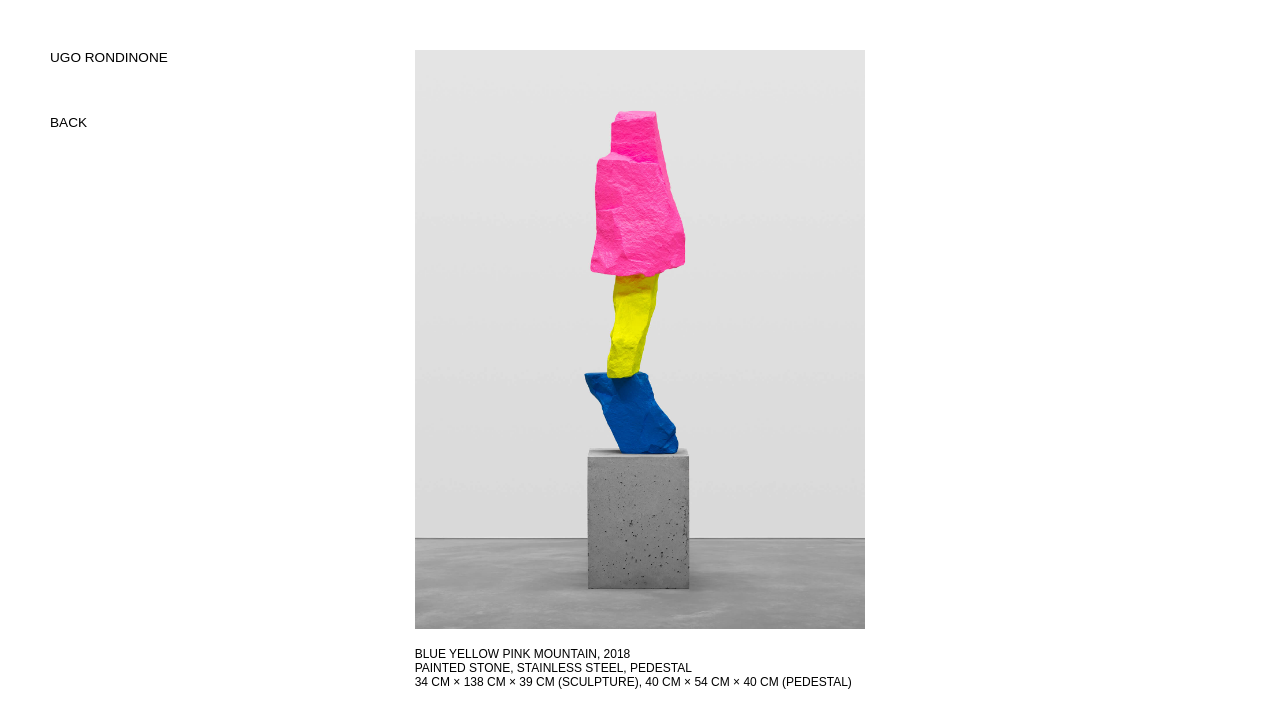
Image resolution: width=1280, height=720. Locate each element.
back (68, 122)
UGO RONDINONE (109, 57)
